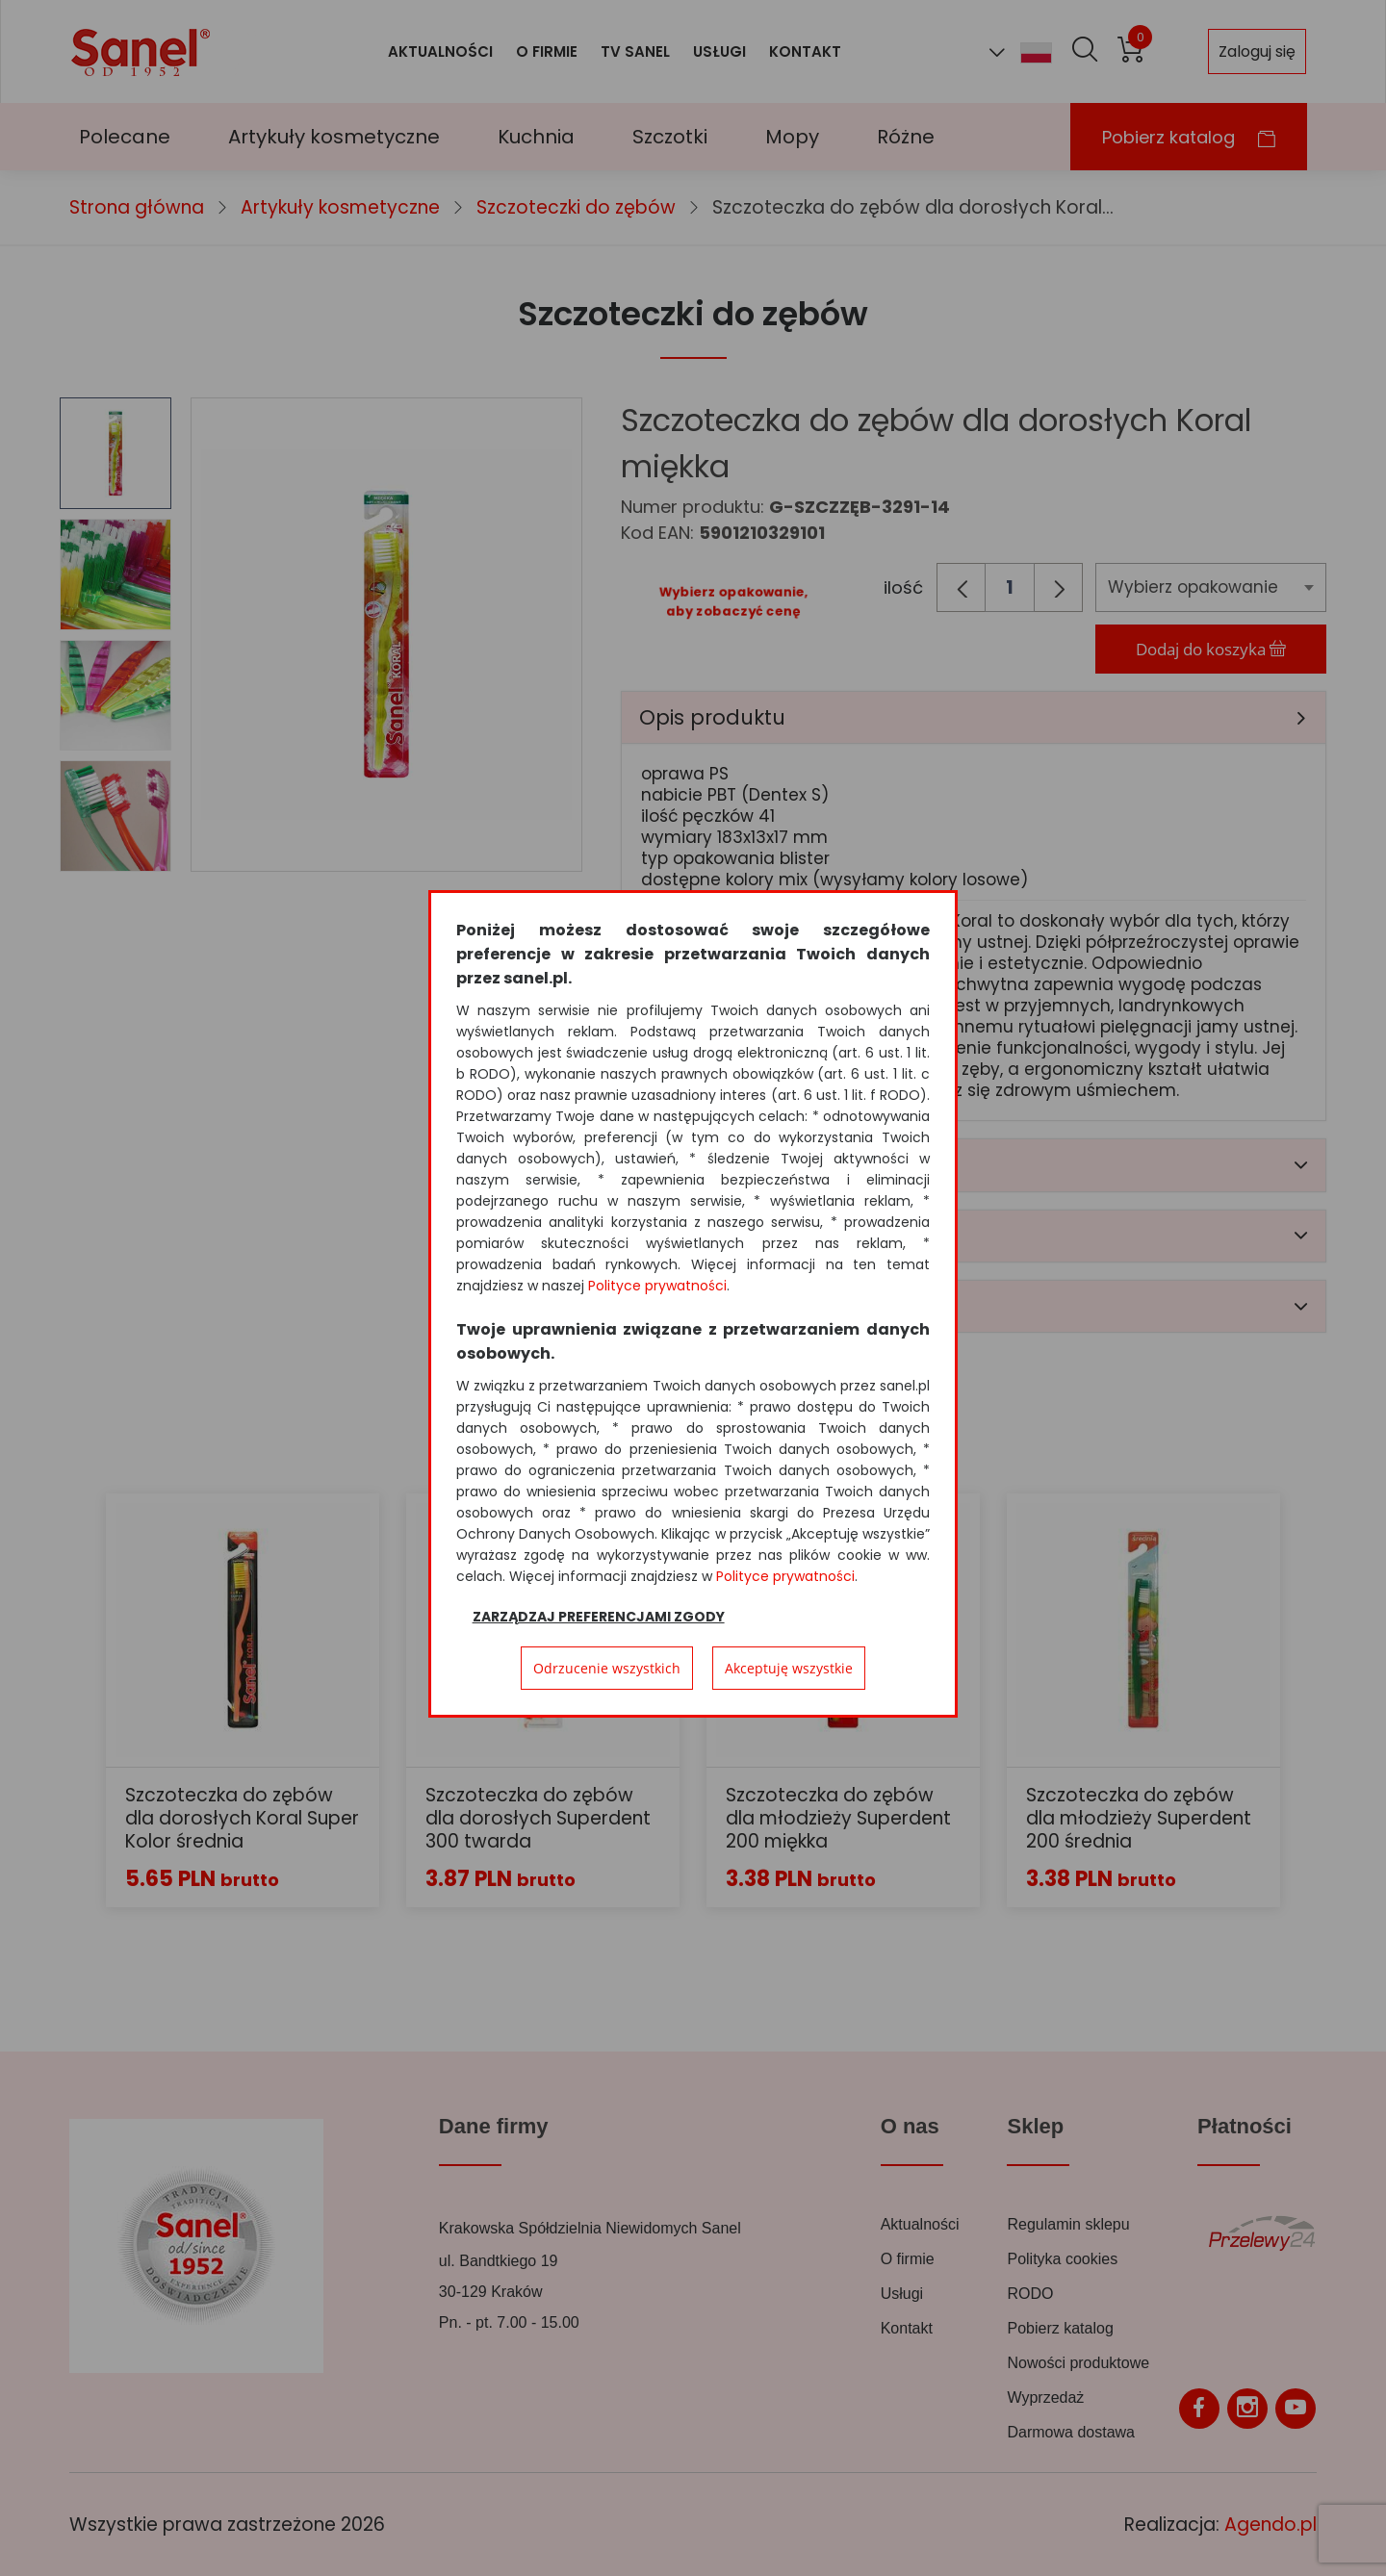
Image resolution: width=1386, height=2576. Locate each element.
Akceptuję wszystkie (789, 1668)
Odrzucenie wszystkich (606, 1668)
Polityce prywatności (657, 1285)
